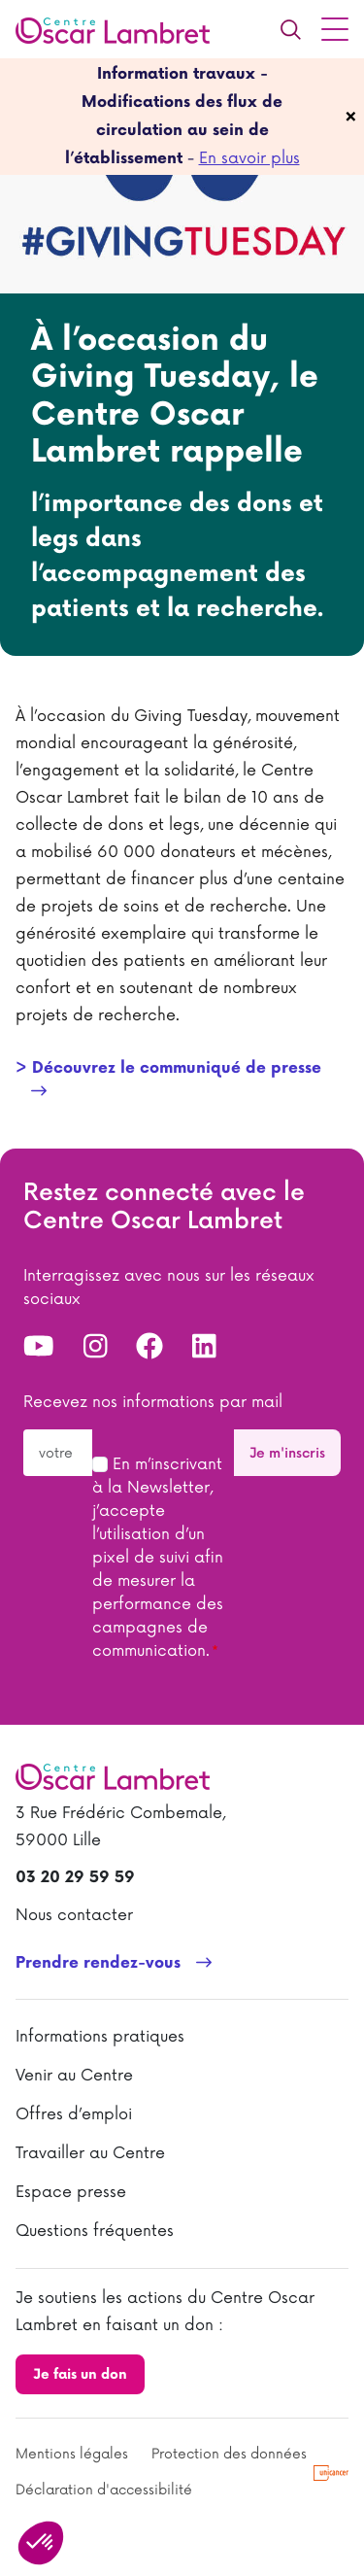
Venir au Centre (74, 2075)
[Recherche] (290, 29)
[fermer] (351, 116)
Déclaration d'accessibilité (104, 2490)
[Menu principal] (334, 29)
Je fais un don (80, 2374)
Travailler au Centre (90, 2153)
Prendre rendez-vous (98, 1963)
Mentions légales (72, 2454)
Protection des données (229, 2454)
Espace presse (71, 2192)
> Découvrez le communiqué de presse (168, 1068)
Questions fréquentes (95, 2231)
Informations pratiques (100, 2036)
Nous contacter (74, 1915)
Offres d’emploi (74, 2114)
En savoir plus (249, 158)
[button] (40, 2543)
